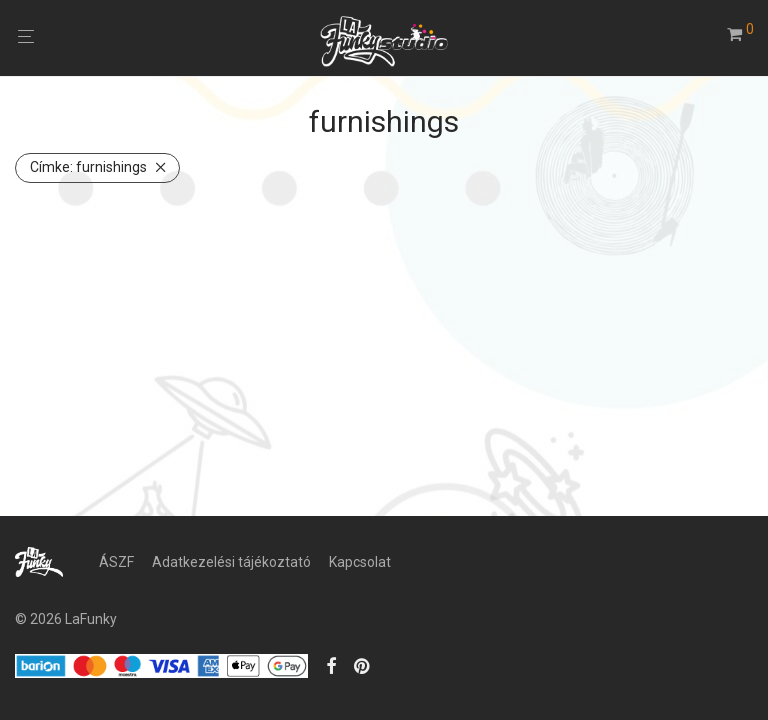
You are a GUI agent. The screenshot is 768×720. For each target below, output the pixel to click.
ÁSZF (116, 562)
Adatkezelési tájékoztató (231, 562)
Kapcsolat (360, 562)
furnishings (88, 167)
